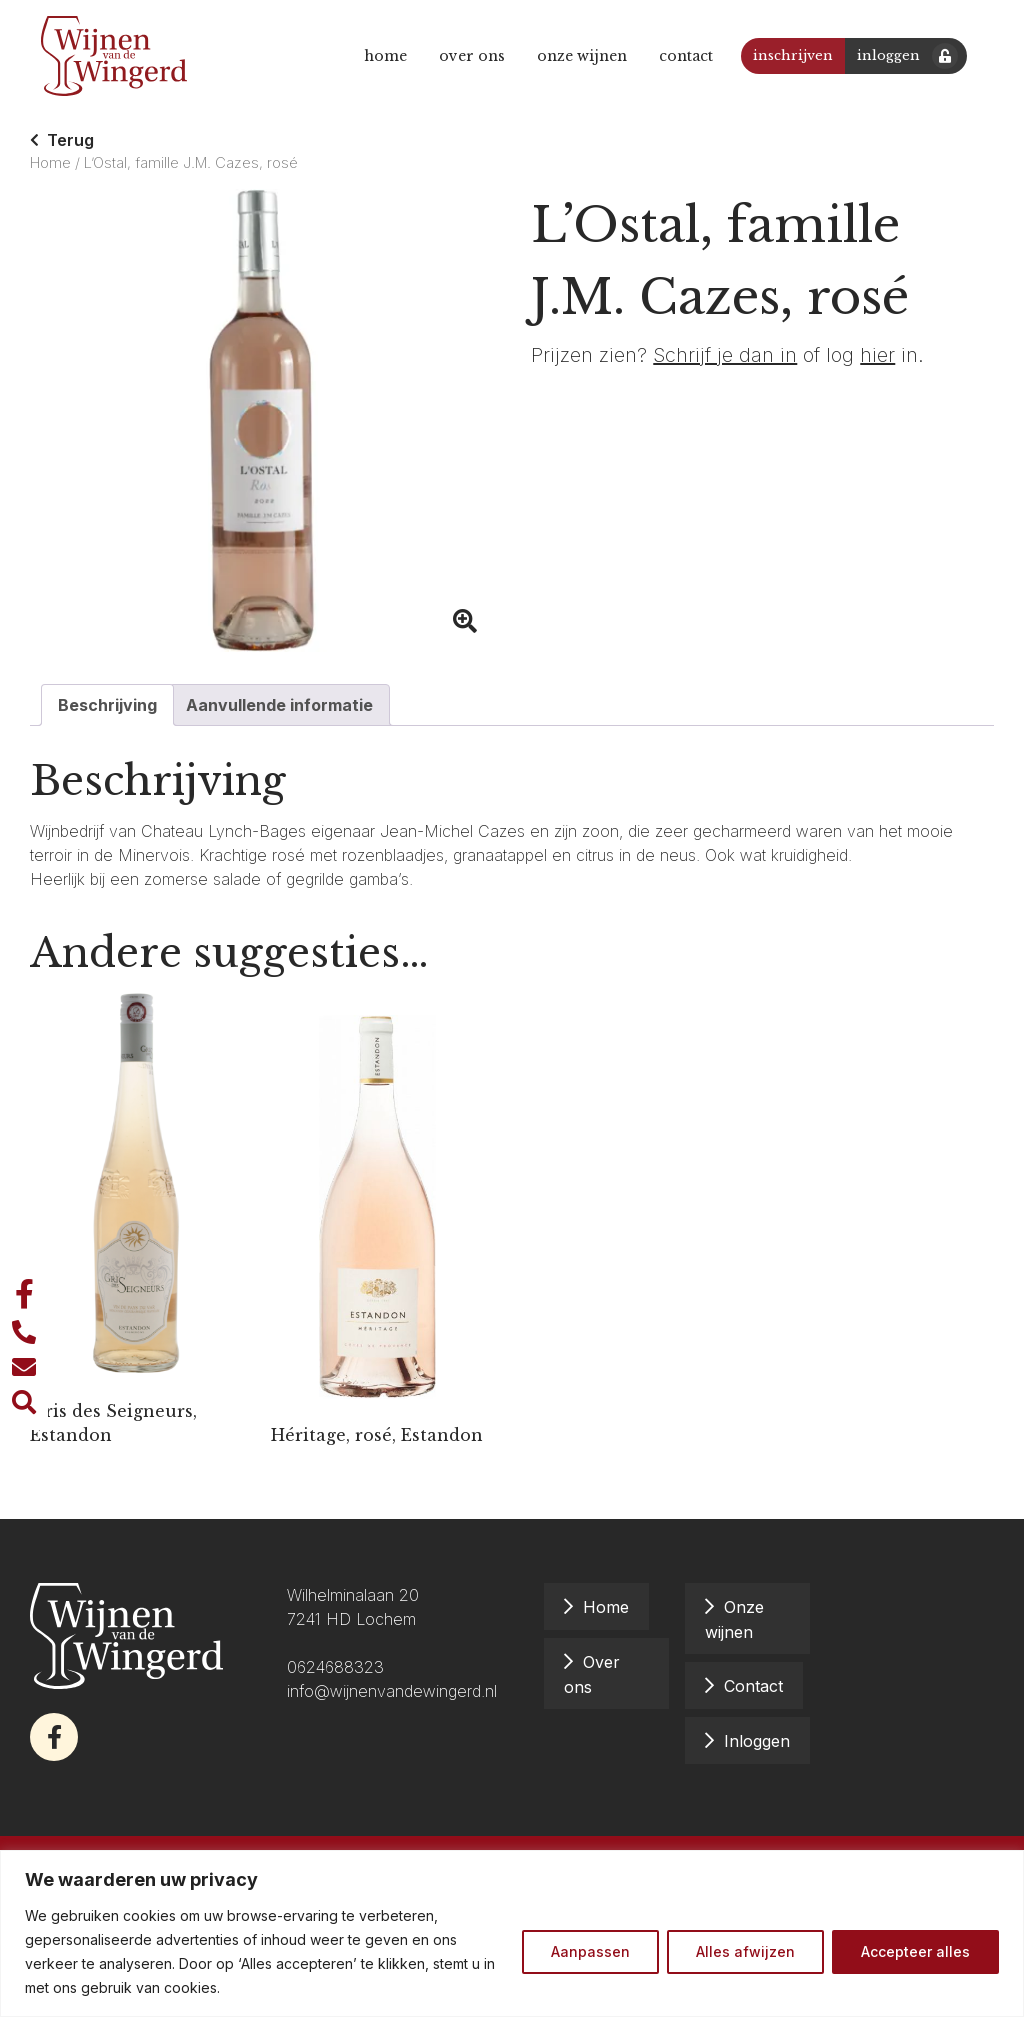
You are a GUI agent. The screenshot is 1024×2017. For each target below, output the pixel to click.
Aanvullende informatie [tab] (279, 705)
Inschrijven (788, 55)
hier (877, 355)
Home (380, 56)
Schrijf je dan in (725, 355)
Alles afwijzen (745, 1951)
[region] (512, 1933)
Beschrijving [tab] (107, 705)
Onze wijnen (577, 56)
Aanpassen (590, 1951)
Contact (681, 56)
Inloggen (883, 55)
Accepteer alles (915, 1951)
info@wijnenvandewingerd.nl (394, 1691)
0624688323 (335, 1667)
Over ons (467, 56)
